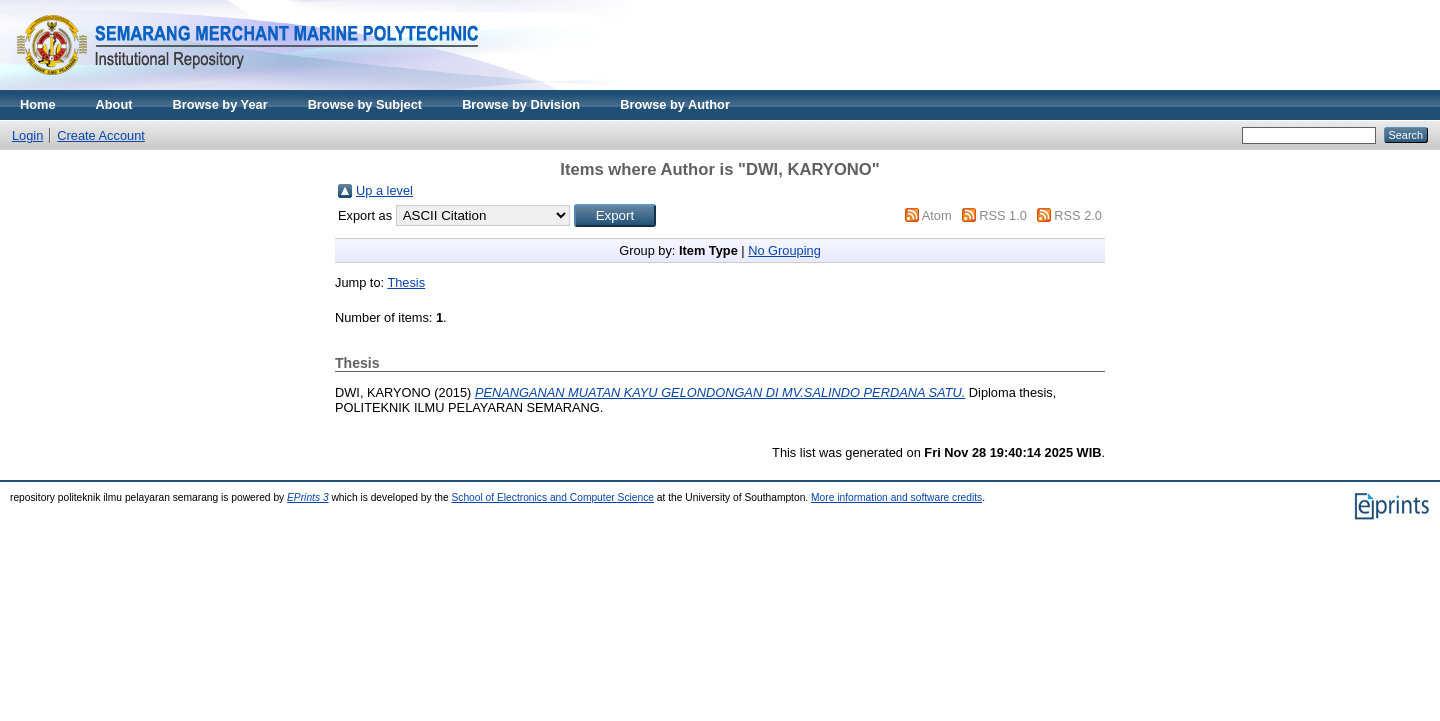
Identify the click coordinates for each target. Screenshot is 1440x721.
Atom (937, 215)
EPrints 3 (308, 497)
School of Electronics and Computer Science (552, 497)
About (114, 104)
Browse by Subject (365, 104)
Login (27, 135)
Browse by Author (675, 104)
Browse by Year (220, 104)
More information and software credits (896, 497)
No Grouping (784, 250)
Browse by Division (521, 104)
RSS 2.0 (1078, 215)
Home (38, 104)
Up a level (384, 190)
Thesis (406, 282)
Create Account (101, 135)
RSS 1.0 (1003, 215)
